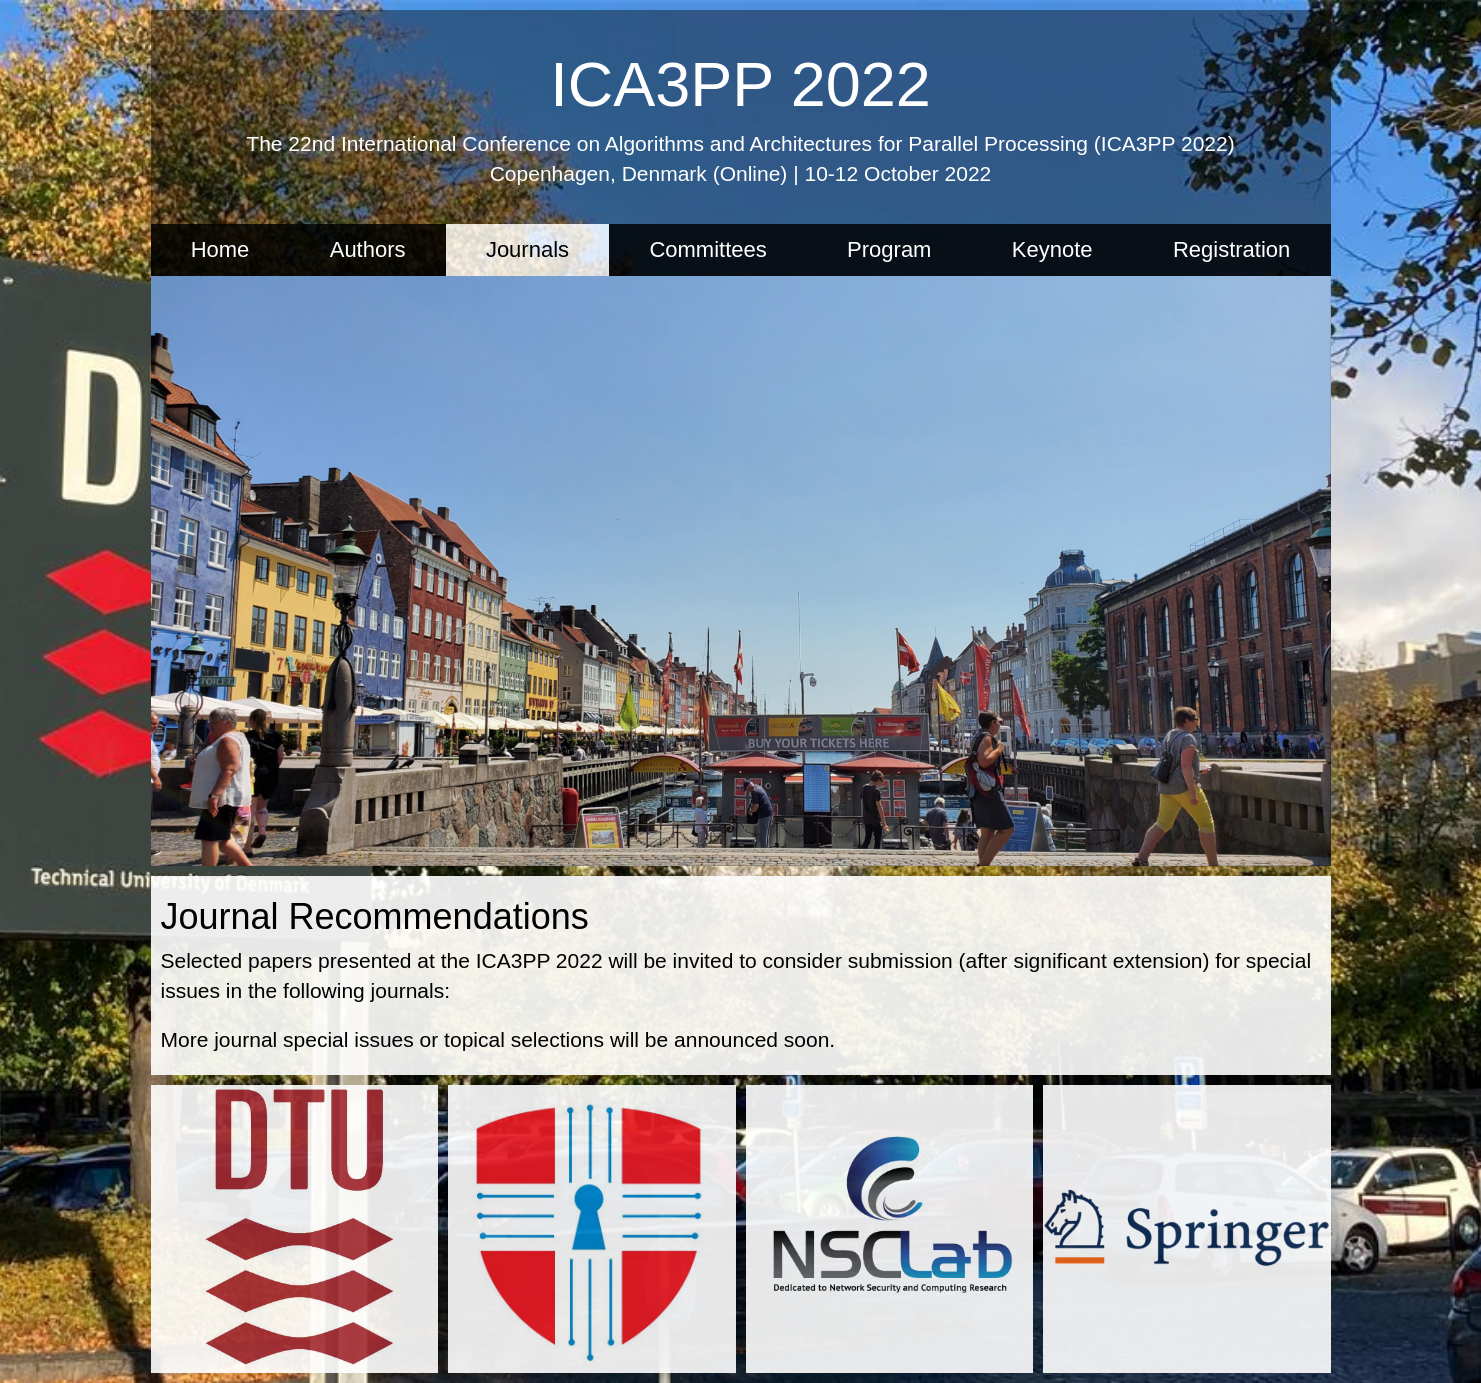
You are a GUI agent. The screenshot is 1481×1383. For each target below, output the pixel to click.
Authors (368, 249)
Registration (1231, 249)
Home (220, 249)
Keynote (1052, 249)
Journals (527, 249)
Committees (707, 249)
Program (889, 249)
